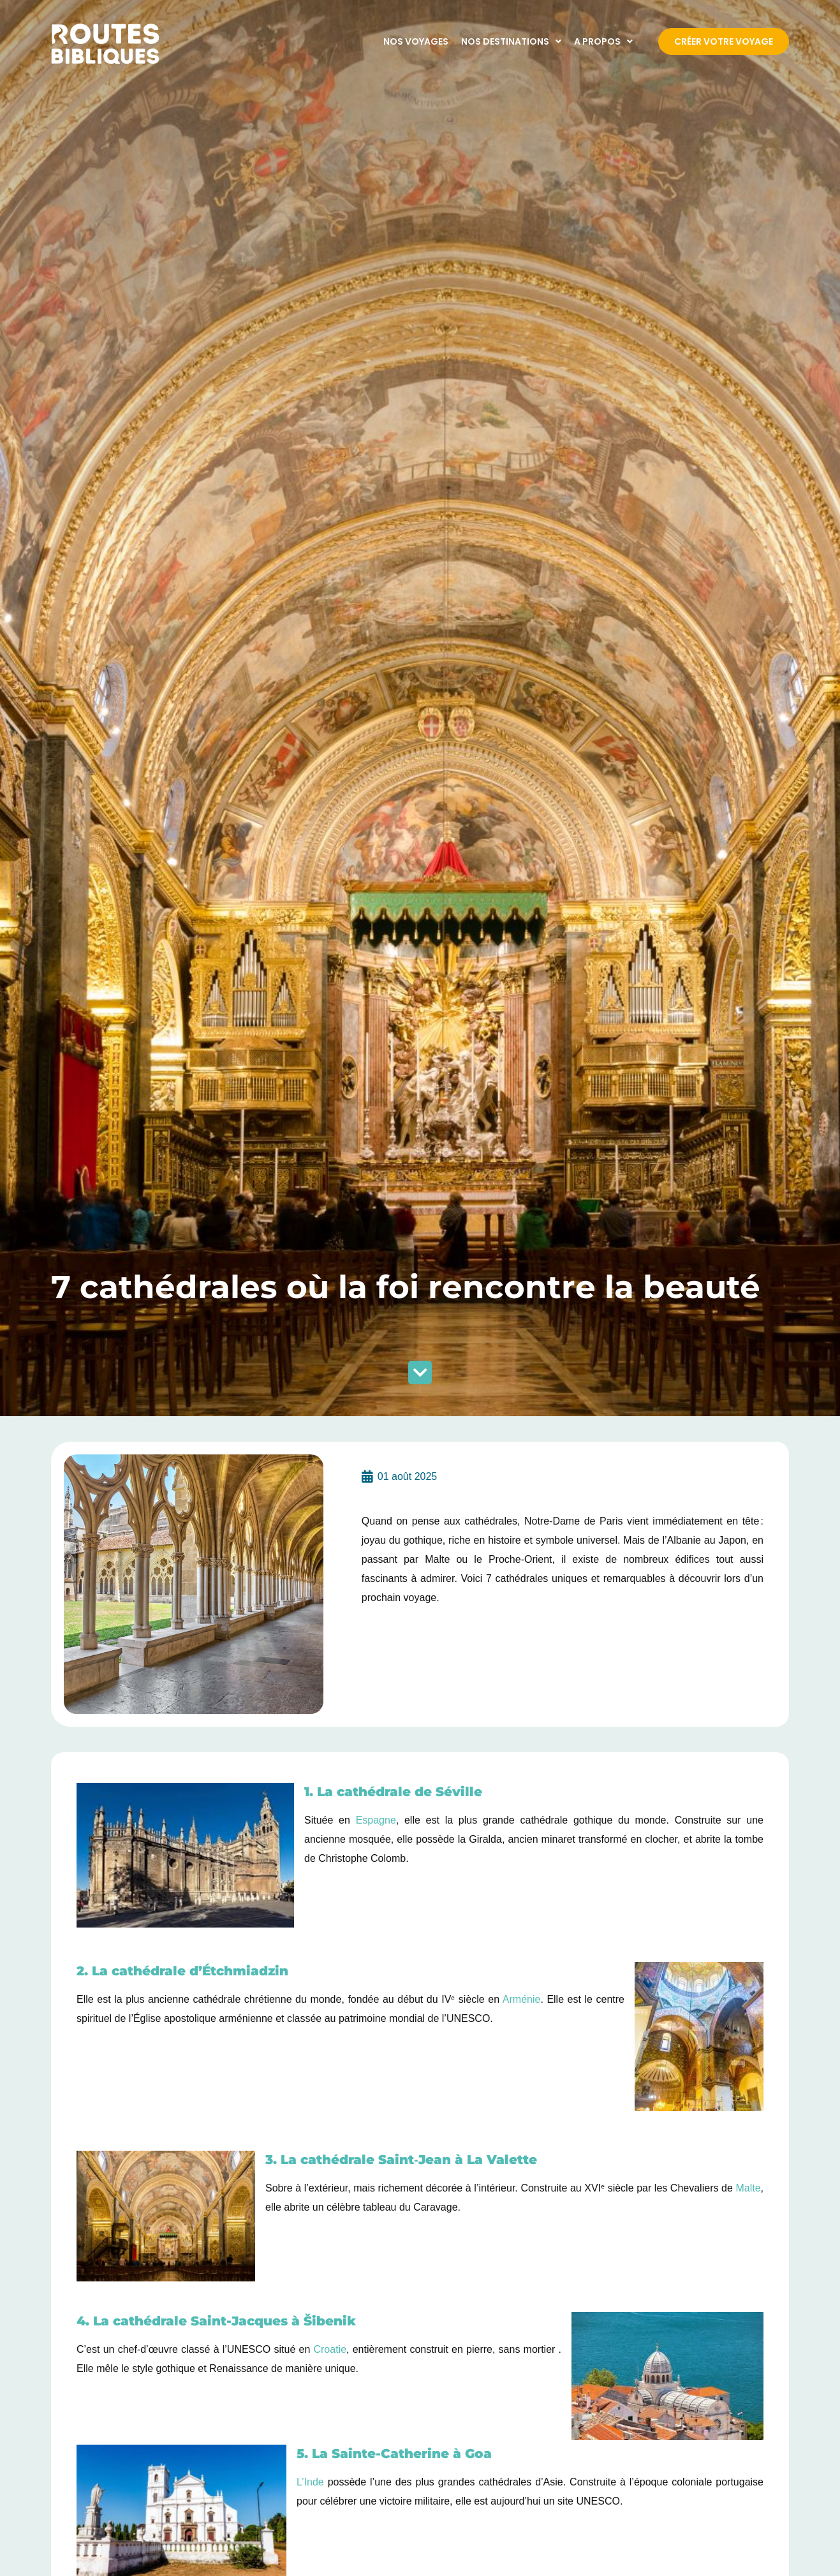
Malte (747, 2188)
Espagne (376, 1820)
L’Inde (310, 2482)
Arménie (522, 1999)
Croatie (329, 2349)
